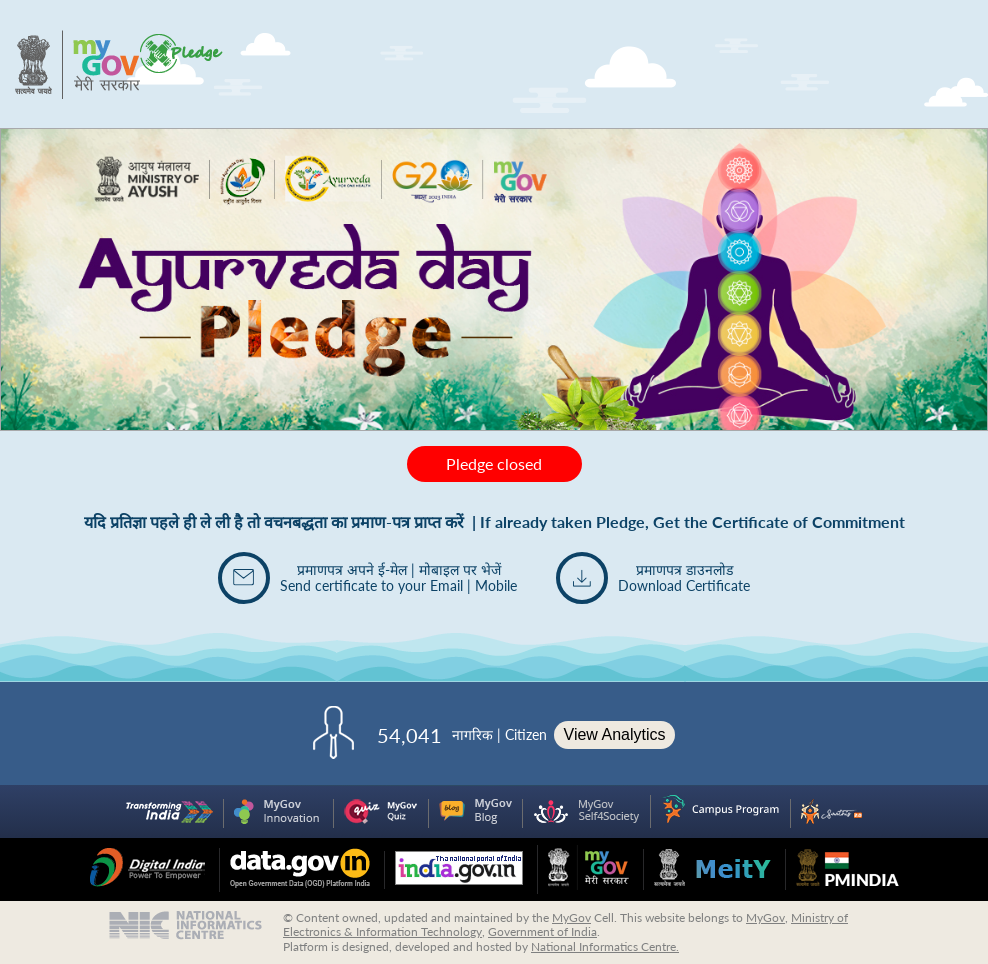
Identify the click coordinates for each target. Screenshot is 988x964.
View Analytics (615, 734)
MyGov (571, 917)
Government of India (542, 931)
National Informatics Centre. (605, 946)
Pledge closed (494, 463)
